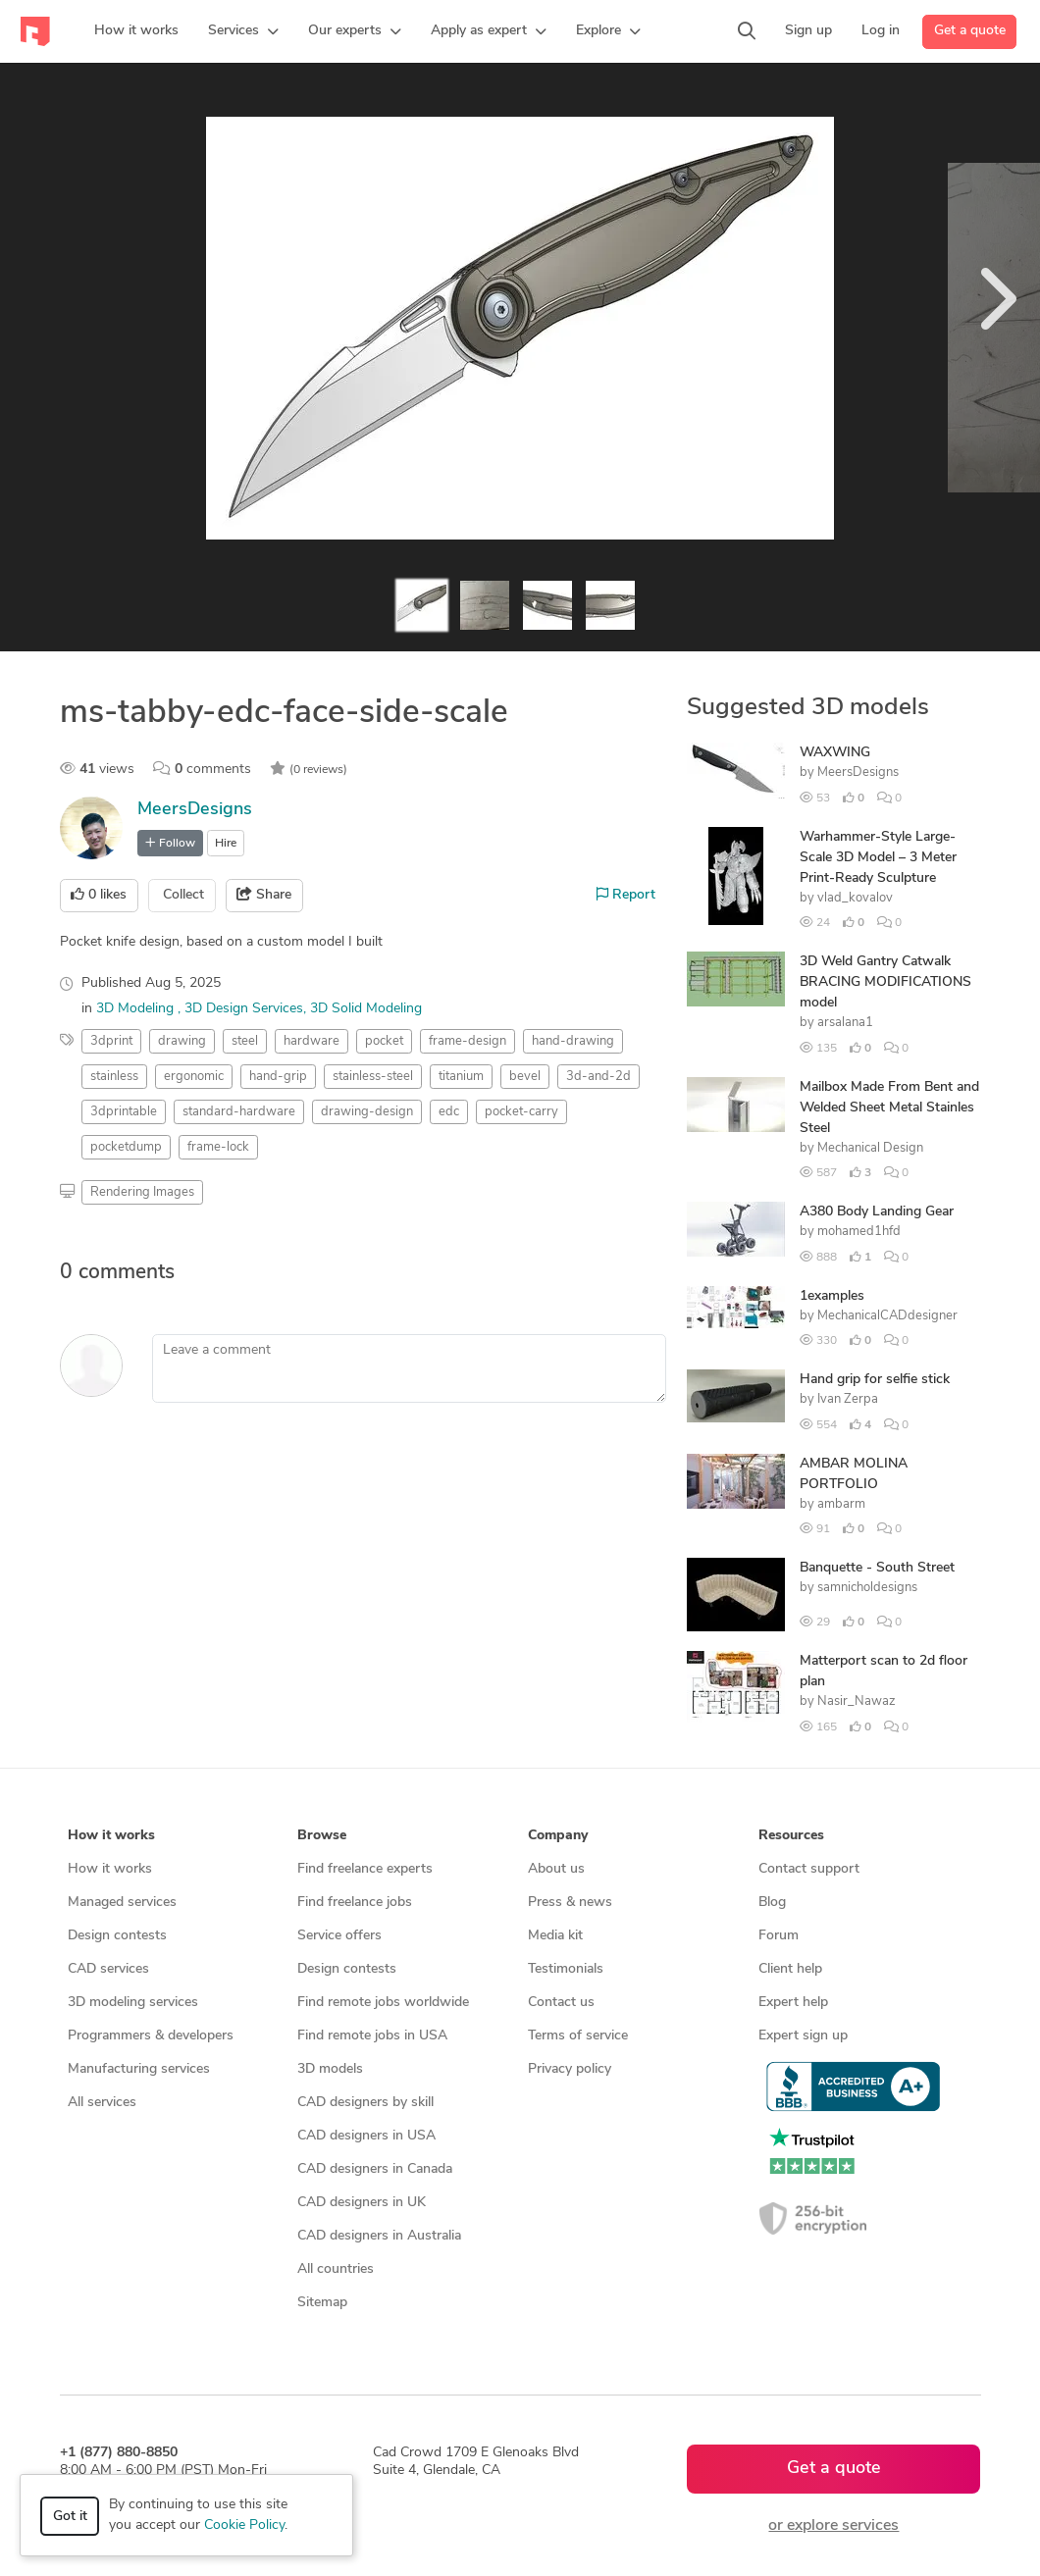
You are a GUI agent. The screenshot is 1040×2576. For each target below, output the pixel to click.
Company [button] (558, 1836)
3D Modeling (137, 1009)
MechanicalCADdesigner (887, 1316)
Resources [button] (791, 1836)
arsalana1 (845, 1022)
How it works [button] (111, 1836)
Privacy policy (569, 2069)
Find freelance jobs (354, 1902)
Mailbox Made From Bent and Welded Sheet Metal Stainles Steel (889, 1108)
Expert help (793, 2002)
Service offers (339, 1936)
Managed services (122, 1902)
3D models (330, 2069)
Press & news (570, 1902)
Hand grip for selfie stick (875, 1379)
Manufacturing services (139, 2069)
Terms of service (578, 2036)
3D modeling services (133, 2002)
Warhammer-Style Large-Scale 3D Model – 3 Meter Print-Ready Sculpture (878, 858)
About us (556, 1869)
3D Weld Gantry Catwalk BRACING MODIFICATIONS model (885, 982)
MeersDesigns (194, 809)
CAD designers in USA (366, 2136)
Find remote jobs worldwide (383, 2002)
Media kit (555, 1936)
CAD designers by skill (365, 2102)
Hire (225, 844)
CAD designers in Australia (379, 2236)
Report (626, 894)
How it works (110, 1869)
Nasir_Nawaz (856, 1701)
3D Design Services (243, 1009)
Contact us (561, 2002)
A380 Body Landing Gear (877, 1212)
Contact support (808, 1869)
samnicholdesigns (867, 1587)
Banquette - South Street (877, 1568)
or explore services (833, 2526)
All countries (335, 2269)
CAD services (108, 1969)
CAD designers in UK (361, 2202)
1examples (832, 1296)
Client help (790, 1969)
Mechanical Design (870, 1148)
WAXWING (835, 753)
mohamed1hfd (859, 1231)
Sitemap (322, 2302)
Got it (70, 2516)
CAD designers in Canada (374, 2169)
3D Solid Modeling (366, 1009)
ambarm (841, 1504)
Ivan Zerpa (847, 1399)
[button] (243, 31)
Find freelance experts (365, 1869)
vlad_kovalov (855, 898)
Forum (778, 1936)
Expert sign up (803, 2036)
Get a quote (970, 31)
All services (102, 2102)
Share (263, 894)
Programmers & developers (151, 2036)
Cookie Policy (244, 2525)
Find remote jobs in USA (372, 2036)
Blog (772, 1902)
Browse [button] (321, 1836)
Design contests (117, 1936)
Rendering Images (142, 1192)
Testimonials (565, 1969)
